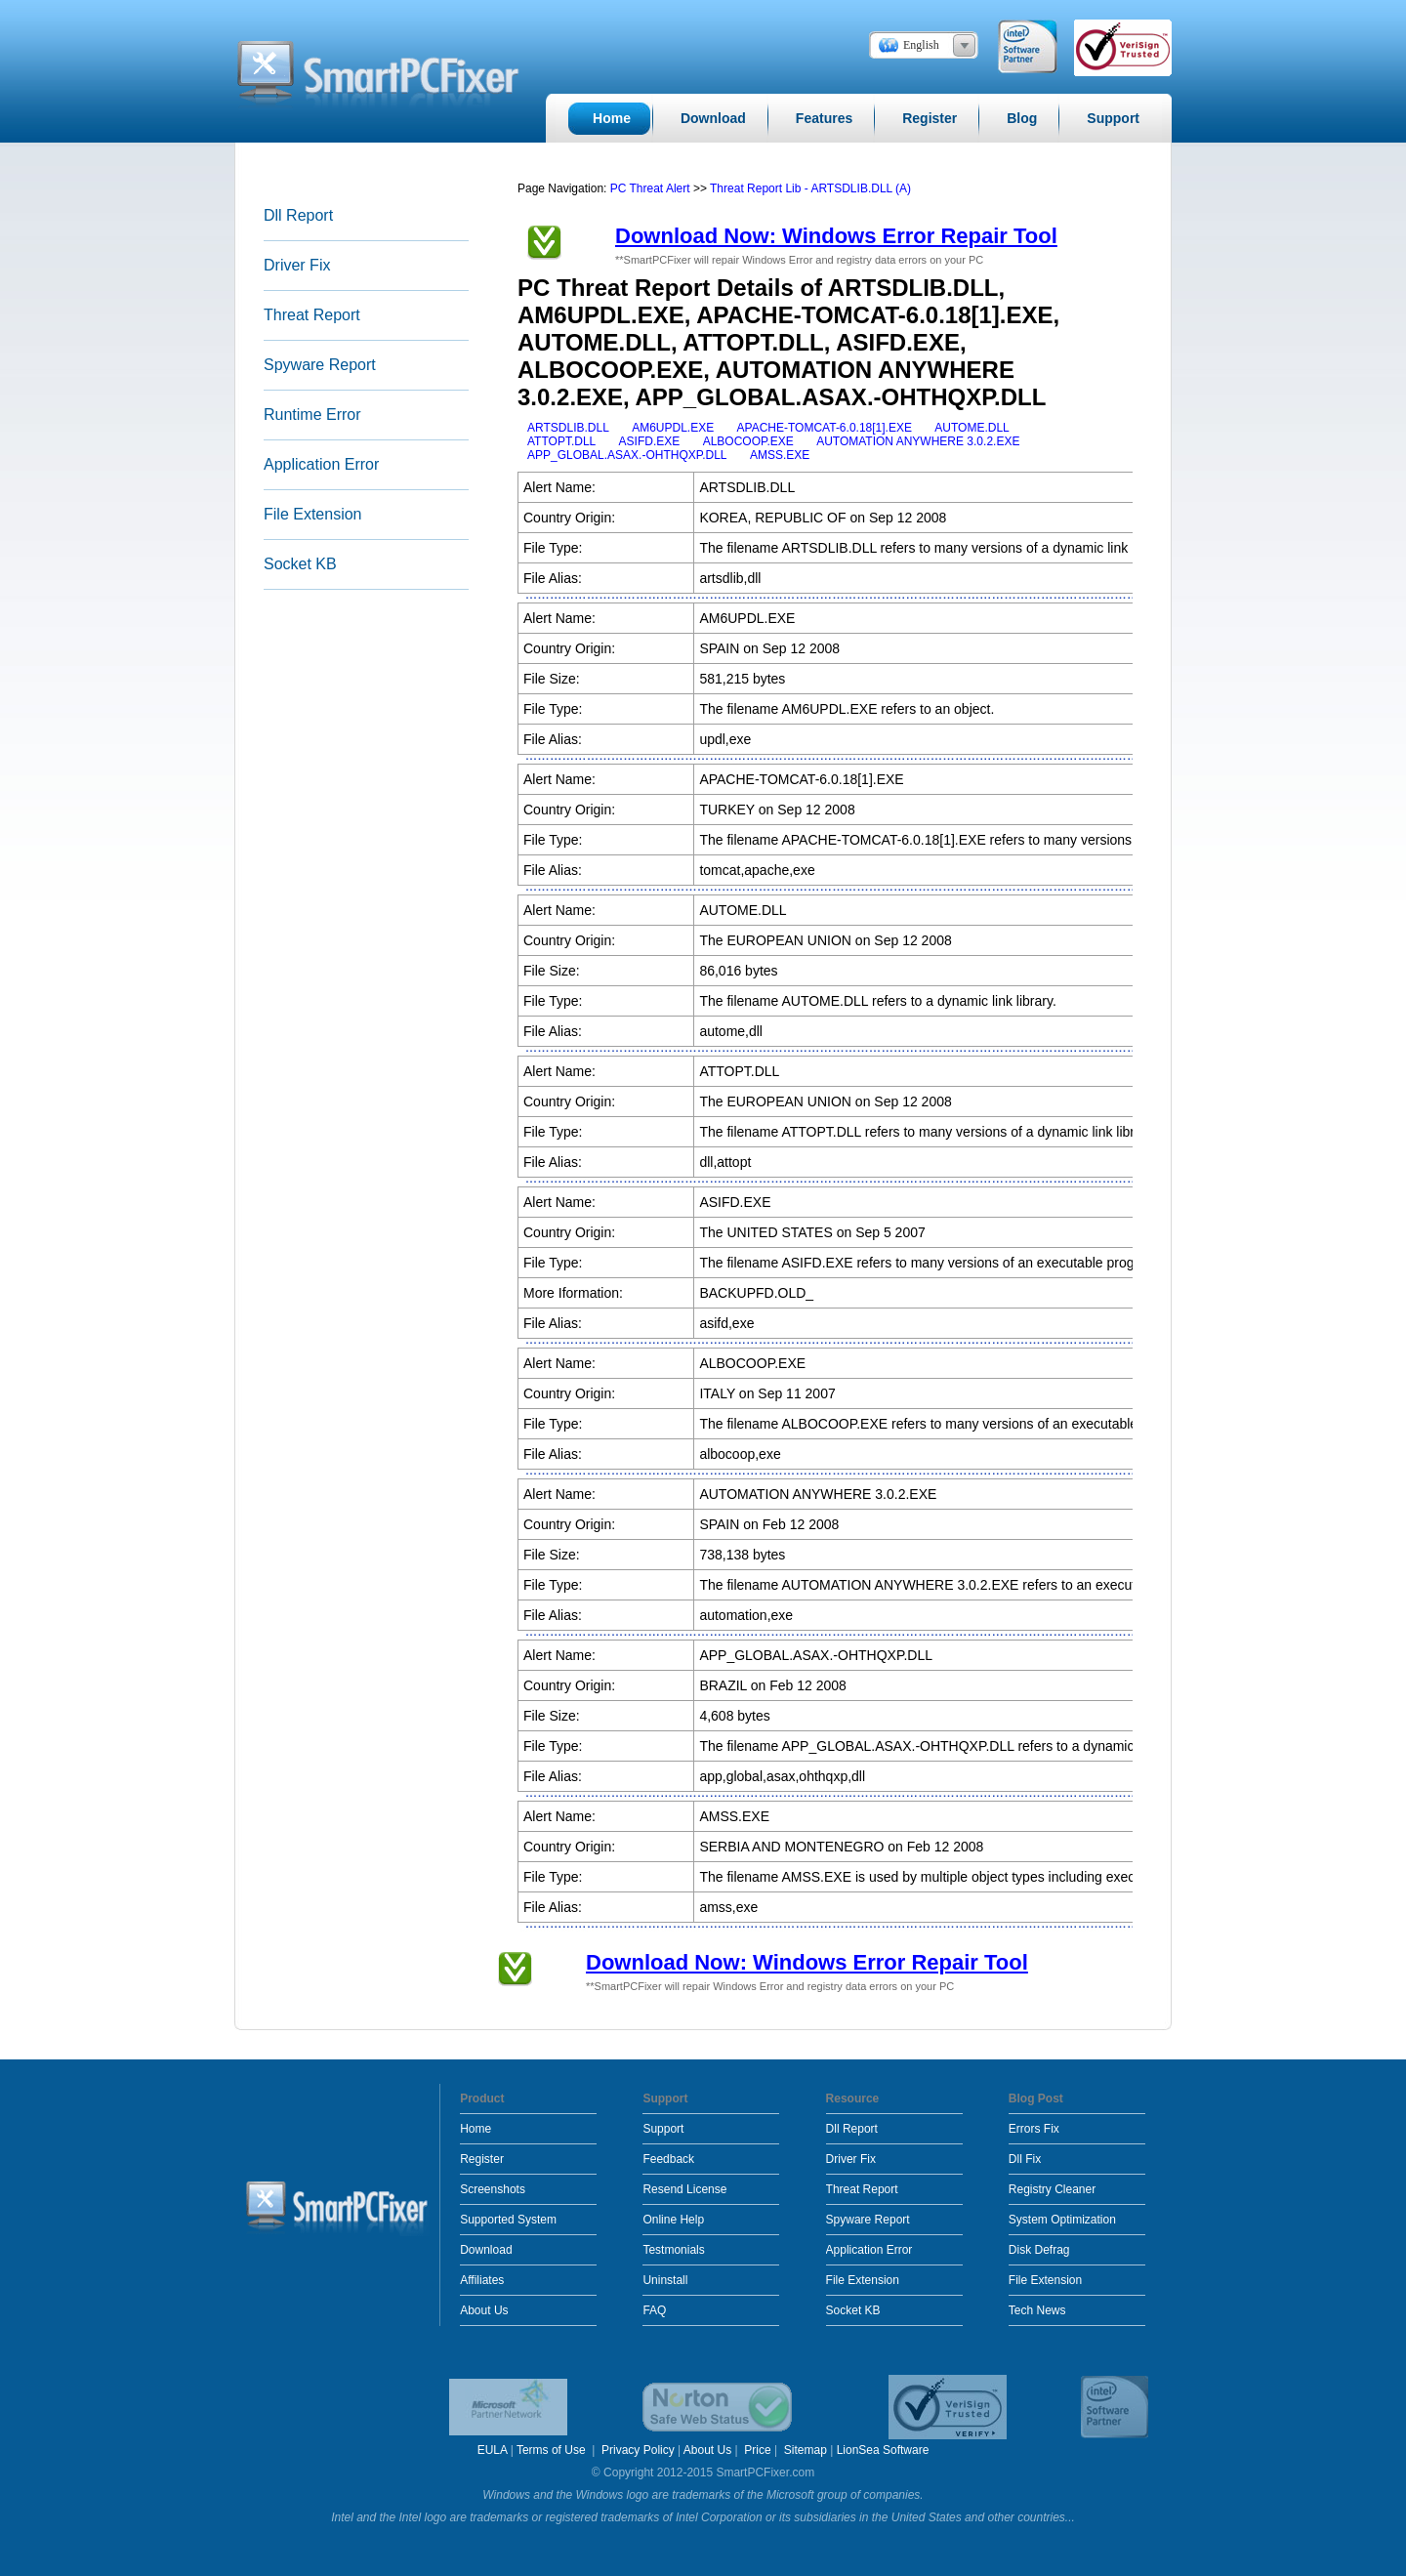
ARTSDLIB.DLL (568, 428)
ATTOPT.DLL (561, 441)
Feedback (668, 2159)
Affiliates (482, 2280)
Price (757, 2450)
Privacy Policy (638, 2450)
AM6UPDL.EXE (673, 428)
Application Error (321, 464)
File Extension (313, 514)
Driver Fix (297, 265)
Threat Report (312, 315)
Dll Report (298, 215)
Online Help (673, 2219)
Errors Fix (1034, 2129)
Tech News (1037, 2310)
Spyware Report (320, 364)
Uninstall (664, 2280)
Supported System (508, 2219)
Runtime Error (312, 414)
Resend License (684, 2189)
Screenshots (492, 2189)
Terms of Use (553, 2450)
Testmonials (673, 2250)
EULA (492, 2450)
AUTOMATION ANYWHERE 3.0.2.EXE (917, 441)
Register (482, 2159)
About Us (484, 2310)
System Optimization (1062, 2219)
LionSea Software (883, 2450)
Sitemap (805, 2450)
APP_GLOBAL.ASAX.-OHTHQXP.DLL (627, 455)
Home (475, 2129)
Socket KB (300, 564)
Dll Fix (1025, 2159)
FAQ (654, 2310)
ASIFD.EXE (650, 441)
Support (662, 2129)
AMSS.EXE (779, 455)
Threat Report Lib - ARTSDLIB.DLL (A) (810, 188)
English (921, 45)
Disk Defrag (1039, 2250)
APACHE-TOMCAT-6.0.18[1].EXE (824, 428)
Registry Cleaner (1052, 2189)
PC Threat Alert (650, 188)
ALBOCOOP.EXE (748, 441)
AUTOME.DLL (971, 428)
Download (486, 2250)
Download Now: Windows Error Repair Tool (836, 236)
